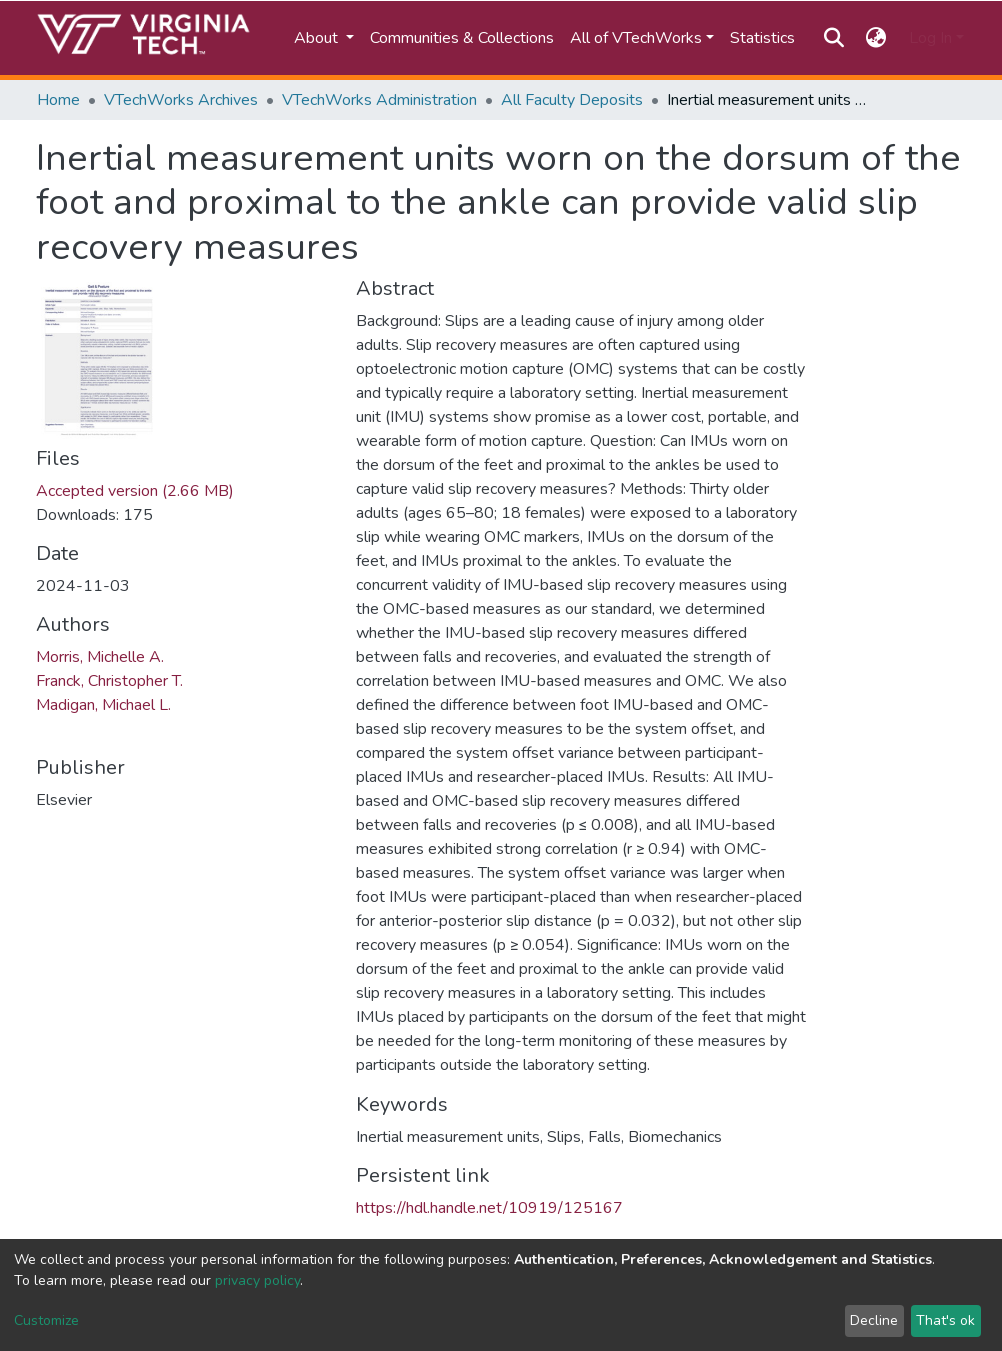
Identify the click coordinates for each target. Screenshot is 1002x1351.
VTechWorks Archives (181, 100)
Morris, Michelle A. (100, 657)
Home (58, 100)
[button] (876, 38)
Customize (46, 1320)
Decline (874, 1320)
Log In (930, 38)
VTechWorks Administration (379, 100)
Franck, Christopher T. (109, 681)
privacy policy (257, 1280)
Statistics (762, 38)
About (318, 38)
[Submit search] (833, 38)
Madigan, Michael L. (103, 705)
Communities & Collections (462, 38)
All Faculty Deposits (572, 100)
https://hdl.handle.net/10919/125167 (489, 1208)
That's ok (945, 1320)
